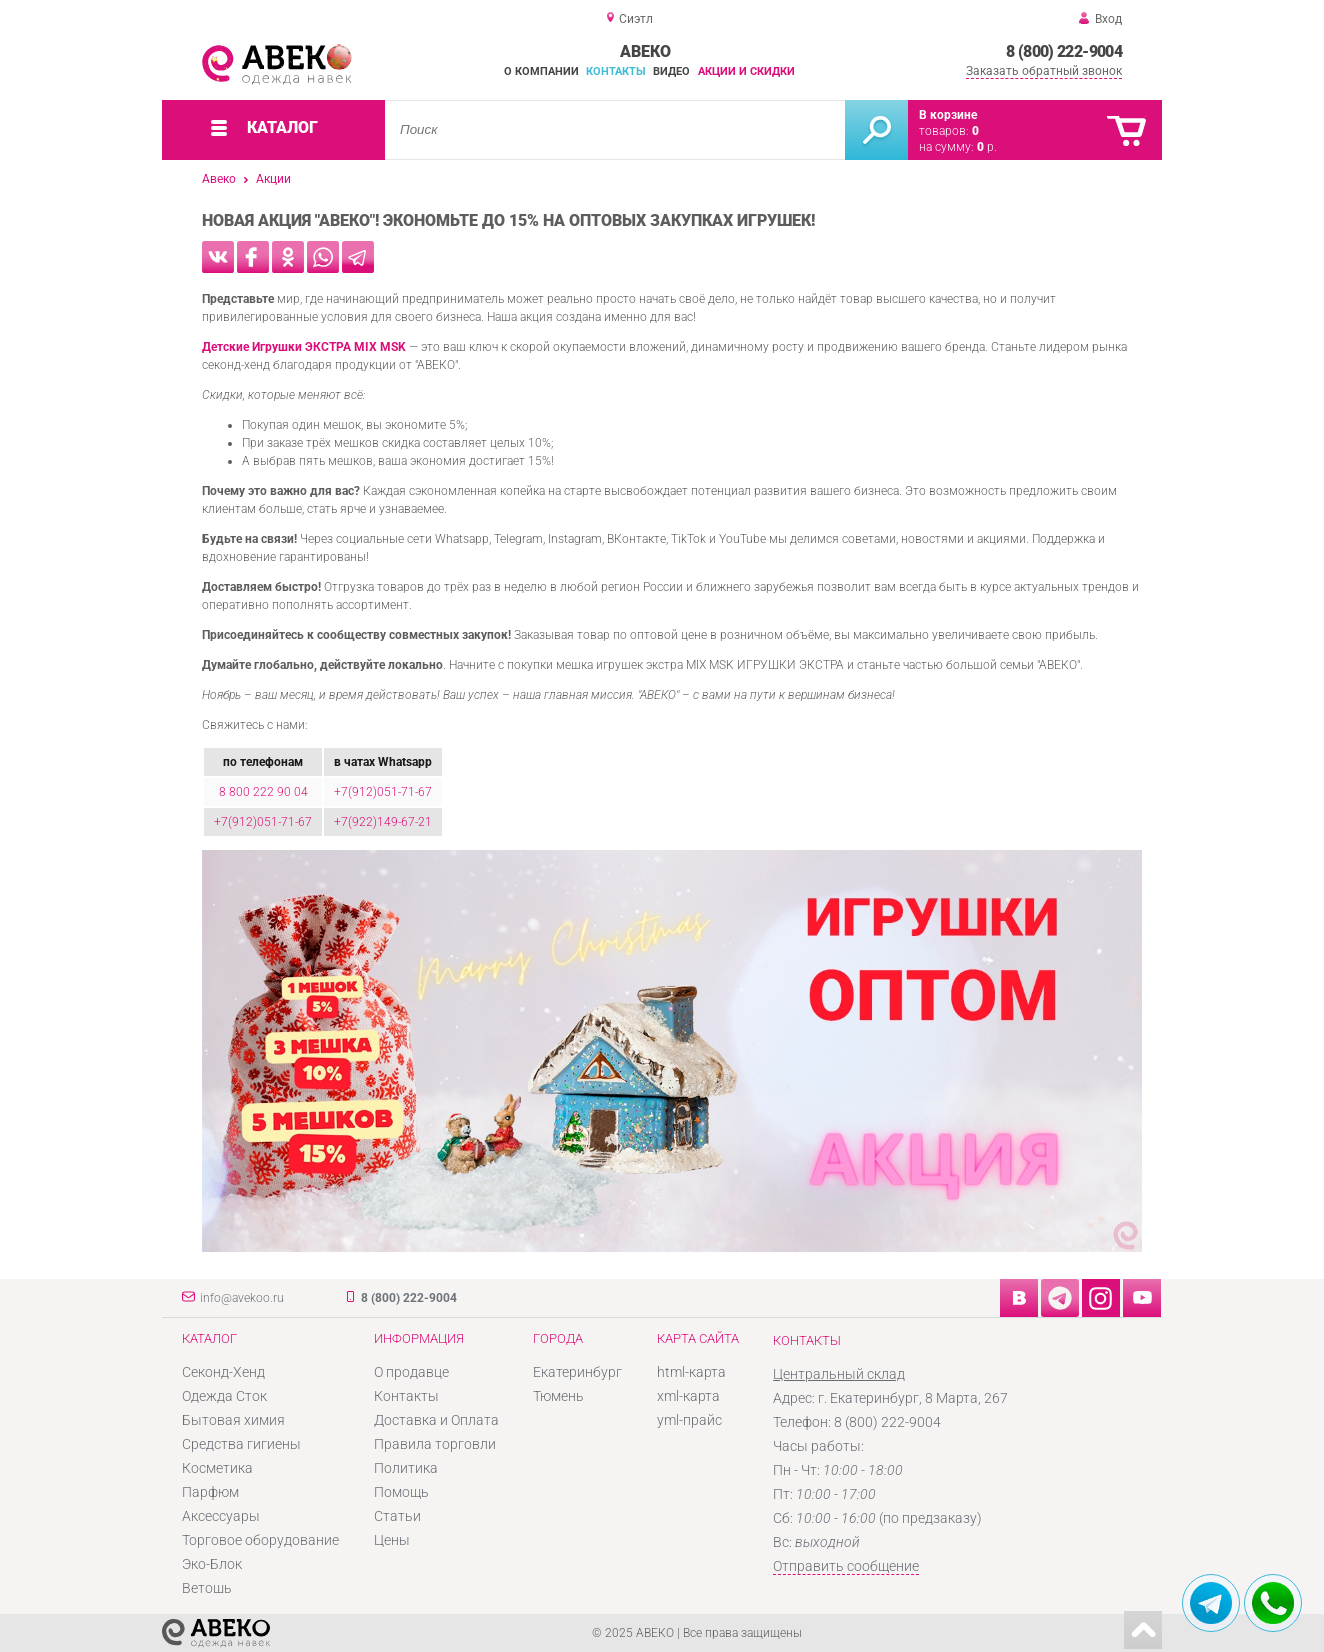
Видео (671, 71)
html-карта (691, 1372)
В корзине (948, 115)
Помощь (401, 1492)
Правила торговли (435, 1444)
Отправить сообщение (846, 1566)
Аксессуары (221, 1516)
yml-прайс (689, 1420)
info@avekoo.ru (242, 1298)
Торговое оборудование (260, 1540)
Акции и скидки (746, 71)
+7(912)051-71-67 (383, 792)
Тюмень (558, 1396)
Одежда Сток (224, 1396)
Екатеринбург (577, 1372)
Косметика (217, 1468)
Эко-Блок (212, 1564)
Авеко (219, 179)
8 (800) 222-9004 (1064, 51)
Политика (406, 1468)
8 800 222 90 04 (263, 792)
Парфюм (210, 1492)
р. (987, 147)
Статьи (397, 1516)
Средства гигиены (241, 1444)
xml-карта (688, 1396)
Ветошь (207, 1588)
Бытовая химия (233, 1420)
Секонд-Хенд (223, 1372)
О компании (541, 71)
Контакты (616, 71)
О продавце (411, 1372)
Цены (392, 1540)
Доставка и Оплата (436, 1420)
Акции (273, 179)
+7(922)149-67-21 (383, 822)
